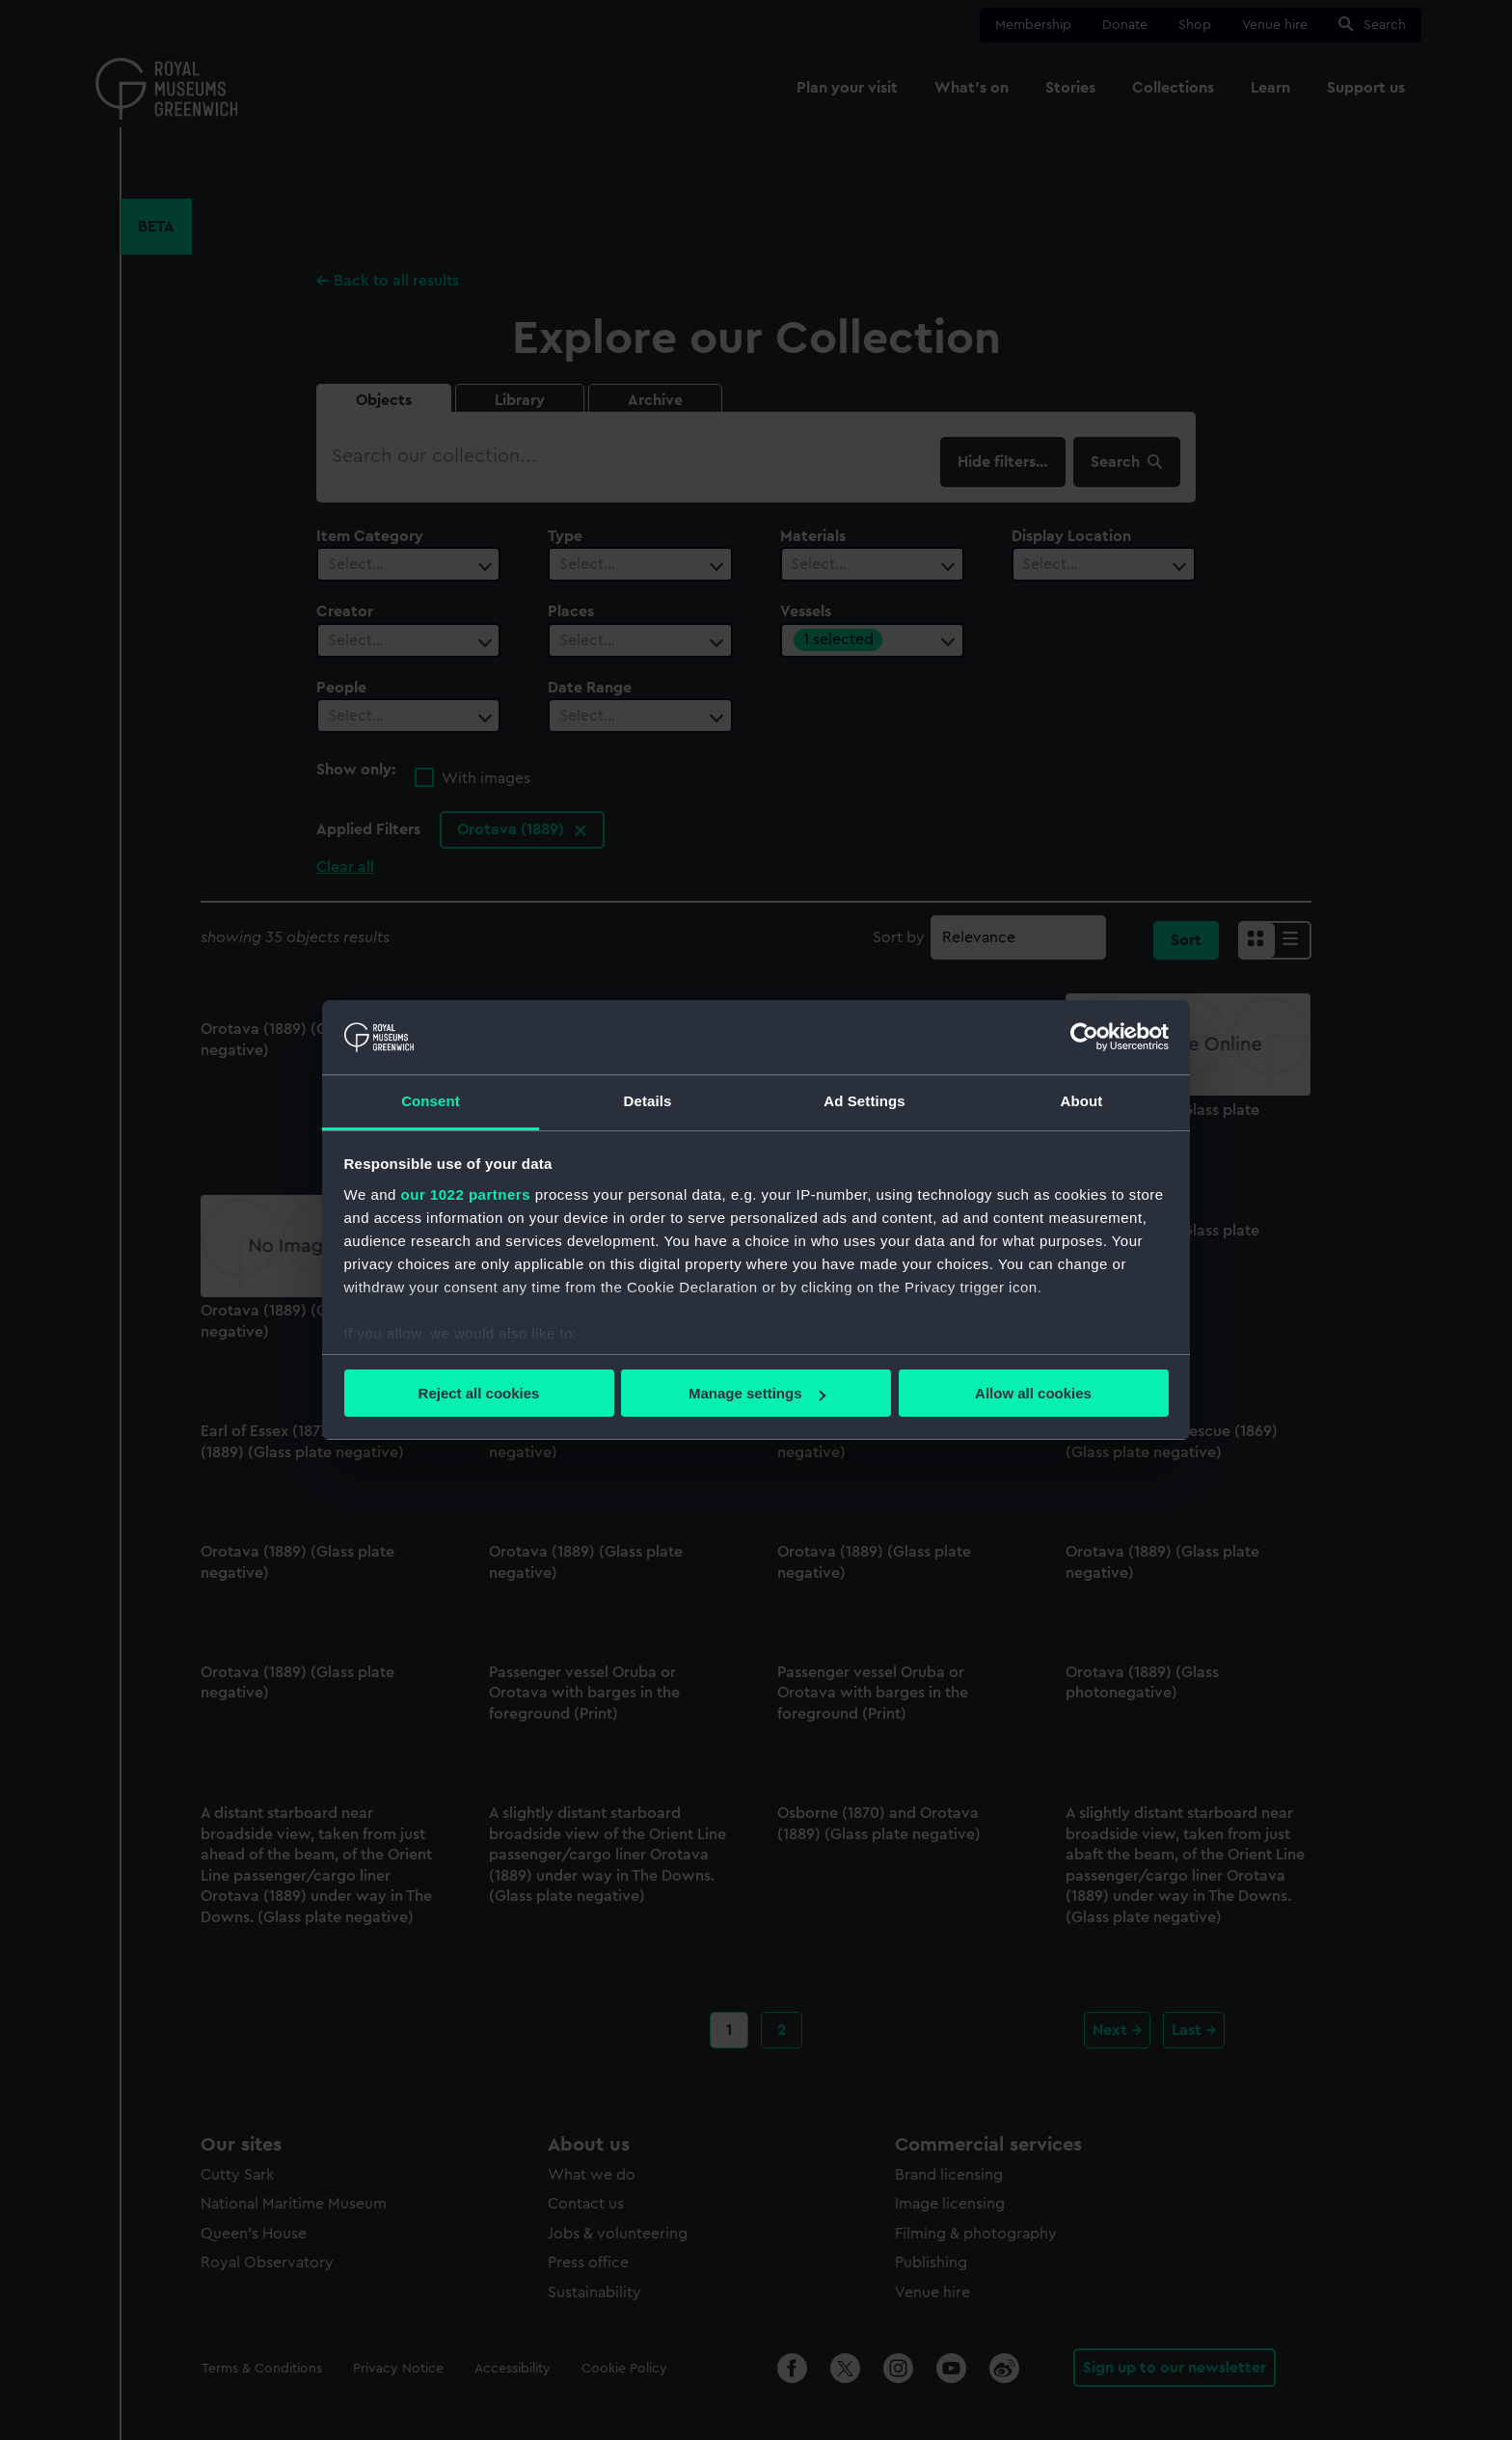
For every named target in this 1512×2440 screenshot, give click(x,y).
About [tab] (1082, 1101)
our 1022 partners (465, 1194)
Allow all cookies (1033, 1393)
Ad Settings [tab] (864, 1101)
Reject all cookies (479, 1393)
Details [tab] (648, 1101)
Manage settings (756, 1393)
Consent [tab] (430, 1101)
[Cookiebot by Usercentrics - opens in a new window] (1084, 1036)
